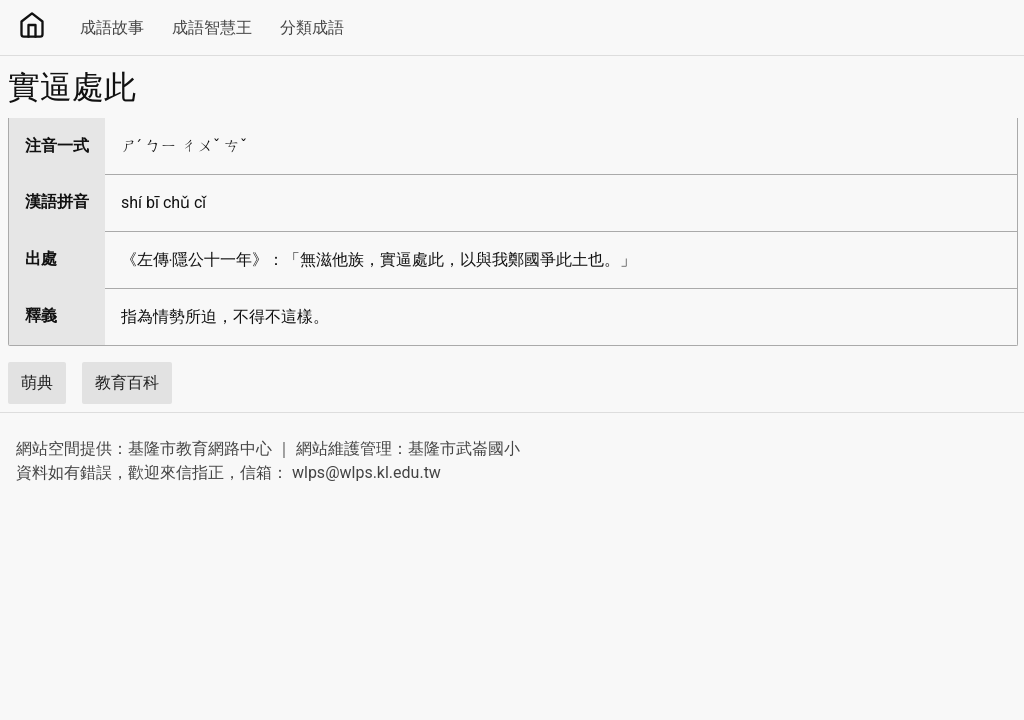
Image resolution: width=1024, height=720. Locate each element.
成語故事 (112, 27)
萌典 (37, 382)
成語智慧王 (212, 27)
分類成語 (312, 27)
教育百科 (127, 382)
